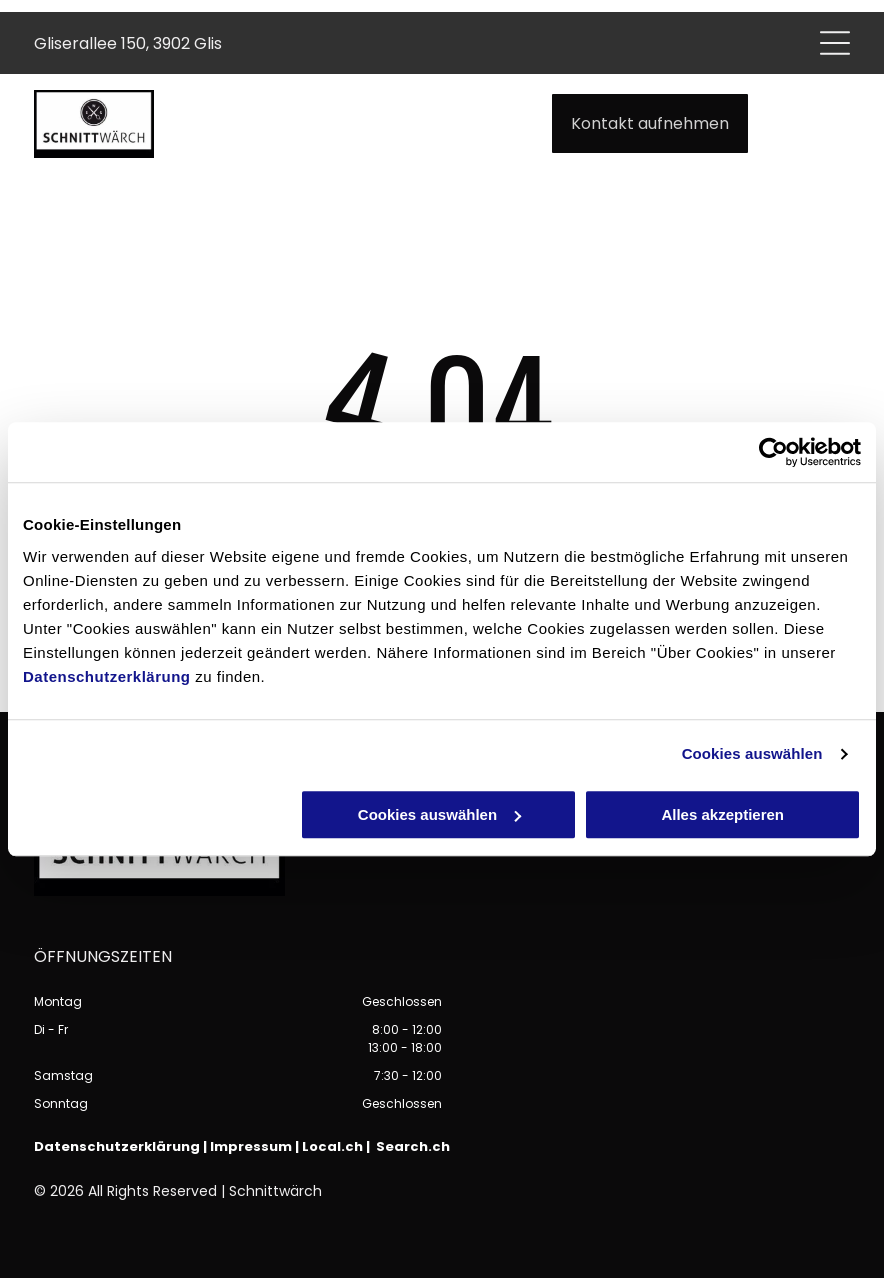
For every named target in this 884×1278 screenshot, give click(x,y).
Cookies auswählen (752, 753)
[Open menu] (835, 43)
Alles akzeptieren (722, 814)
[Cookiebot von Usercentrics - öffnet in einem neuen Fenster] (773, 452)
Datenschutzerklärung (107, 676)
